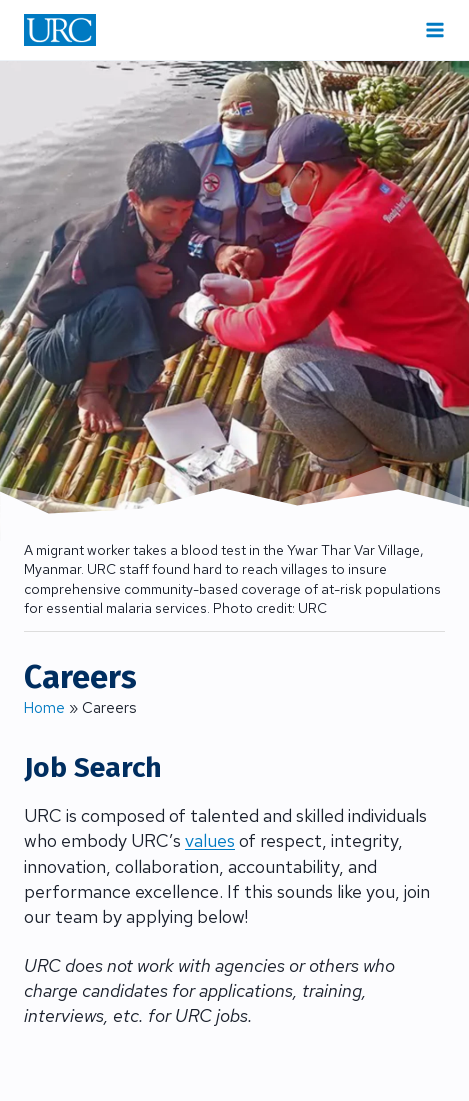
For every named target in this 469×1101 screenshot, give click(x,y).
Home (44, 708)
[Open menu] (435, 30)
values (210, 840)
